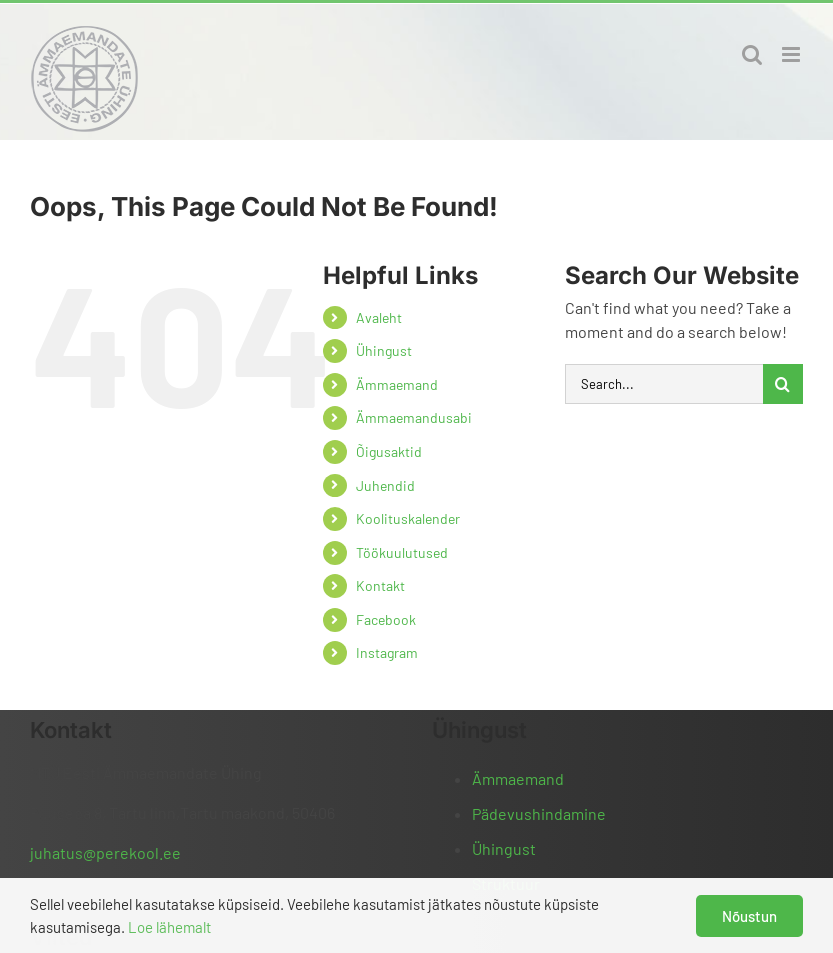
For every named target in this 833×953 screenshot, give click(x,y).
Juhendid (385, 485)
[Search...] (664, 384)
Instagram (387, 652)
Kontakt (380, 585)
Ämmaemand (397, 384)
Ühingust (384, 350)
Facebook (386, 619)
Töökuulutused (402, 552)
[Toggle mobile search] (752, 54)
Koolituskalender (408, 518)
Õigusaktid (389, 451)
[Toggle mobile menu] (792, 54)
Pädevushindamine (539, 813)
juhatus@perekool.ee (105, 852)
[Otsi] (783, 384)
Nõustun (749, 916)
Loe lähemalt (169, 927)
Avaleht (379, 317)
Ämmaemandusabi (414, 417)
